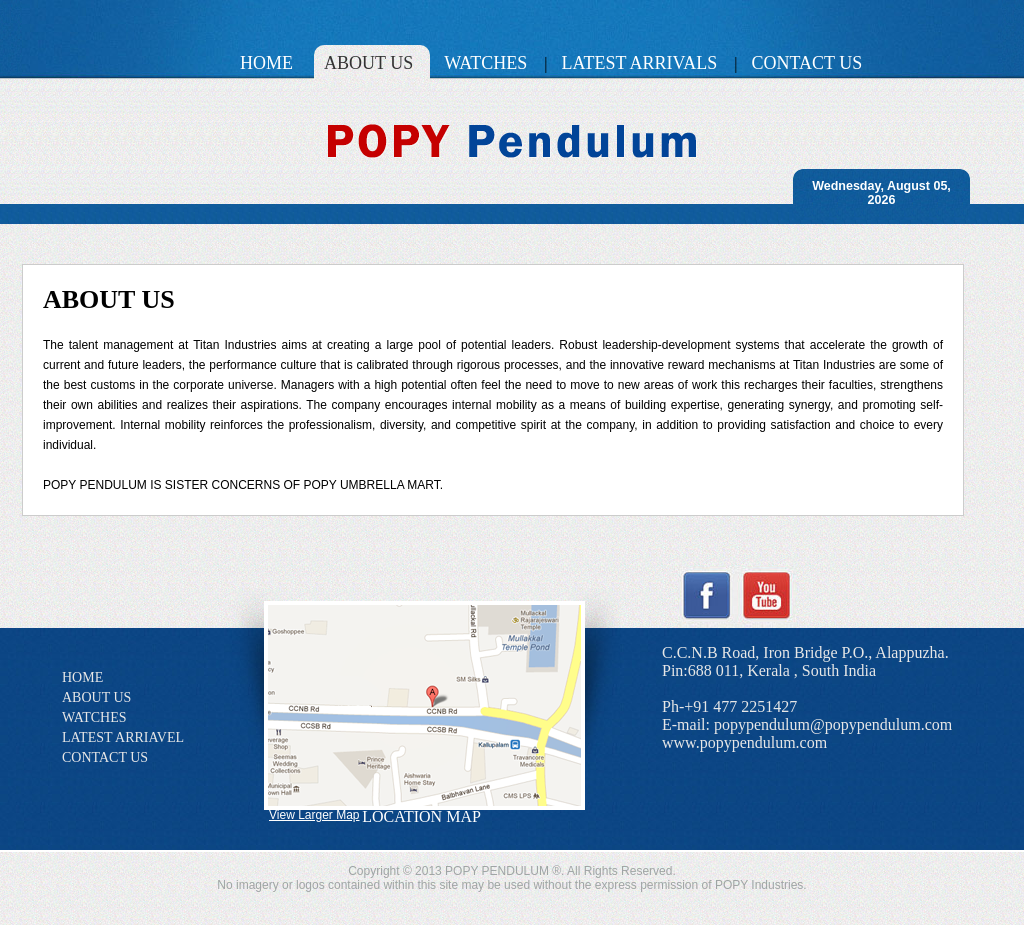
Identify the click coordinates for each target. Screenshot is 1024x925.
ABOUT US (96, 697)
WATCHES (94, 717)
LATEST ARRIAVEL (123, 737)
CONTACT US (105, 757)
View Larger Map (314, 815)
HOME (82, 677)
